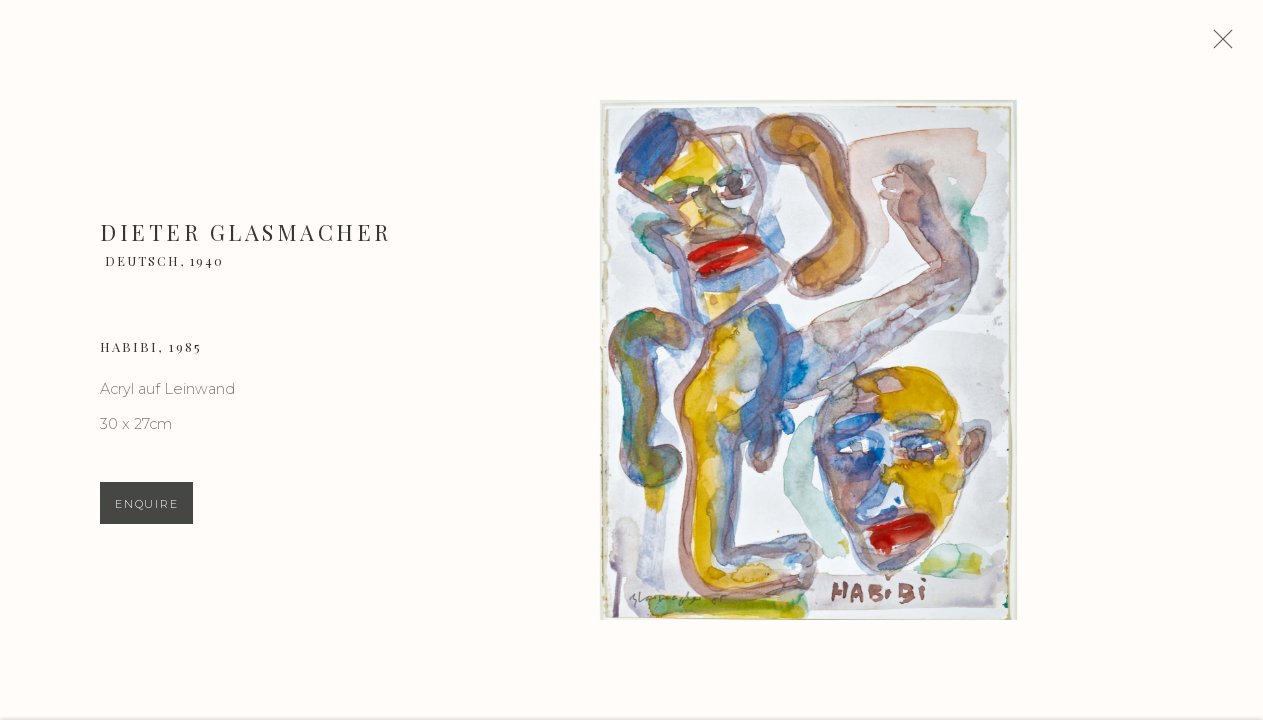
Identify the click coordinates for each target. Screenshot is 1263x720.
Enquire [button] (146, 512)
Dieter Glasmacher (246, 241)
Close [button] (1235, 45)
